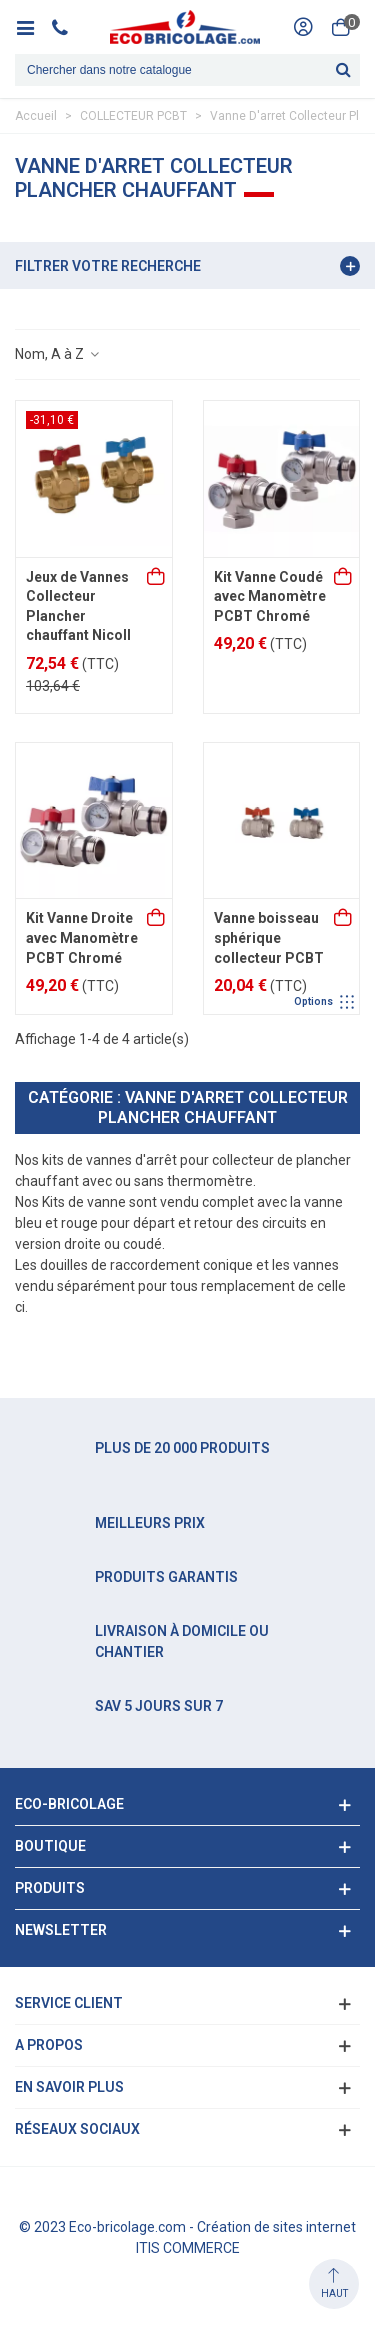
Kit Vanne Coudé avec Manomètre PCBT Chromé (270, 596)
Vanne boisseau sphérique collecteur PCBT (269, 937)
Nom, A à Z (58, 354)
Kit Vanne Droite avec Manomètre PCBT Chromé (82, 937)
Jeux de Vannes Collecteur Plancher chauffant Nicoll (78, 606)
